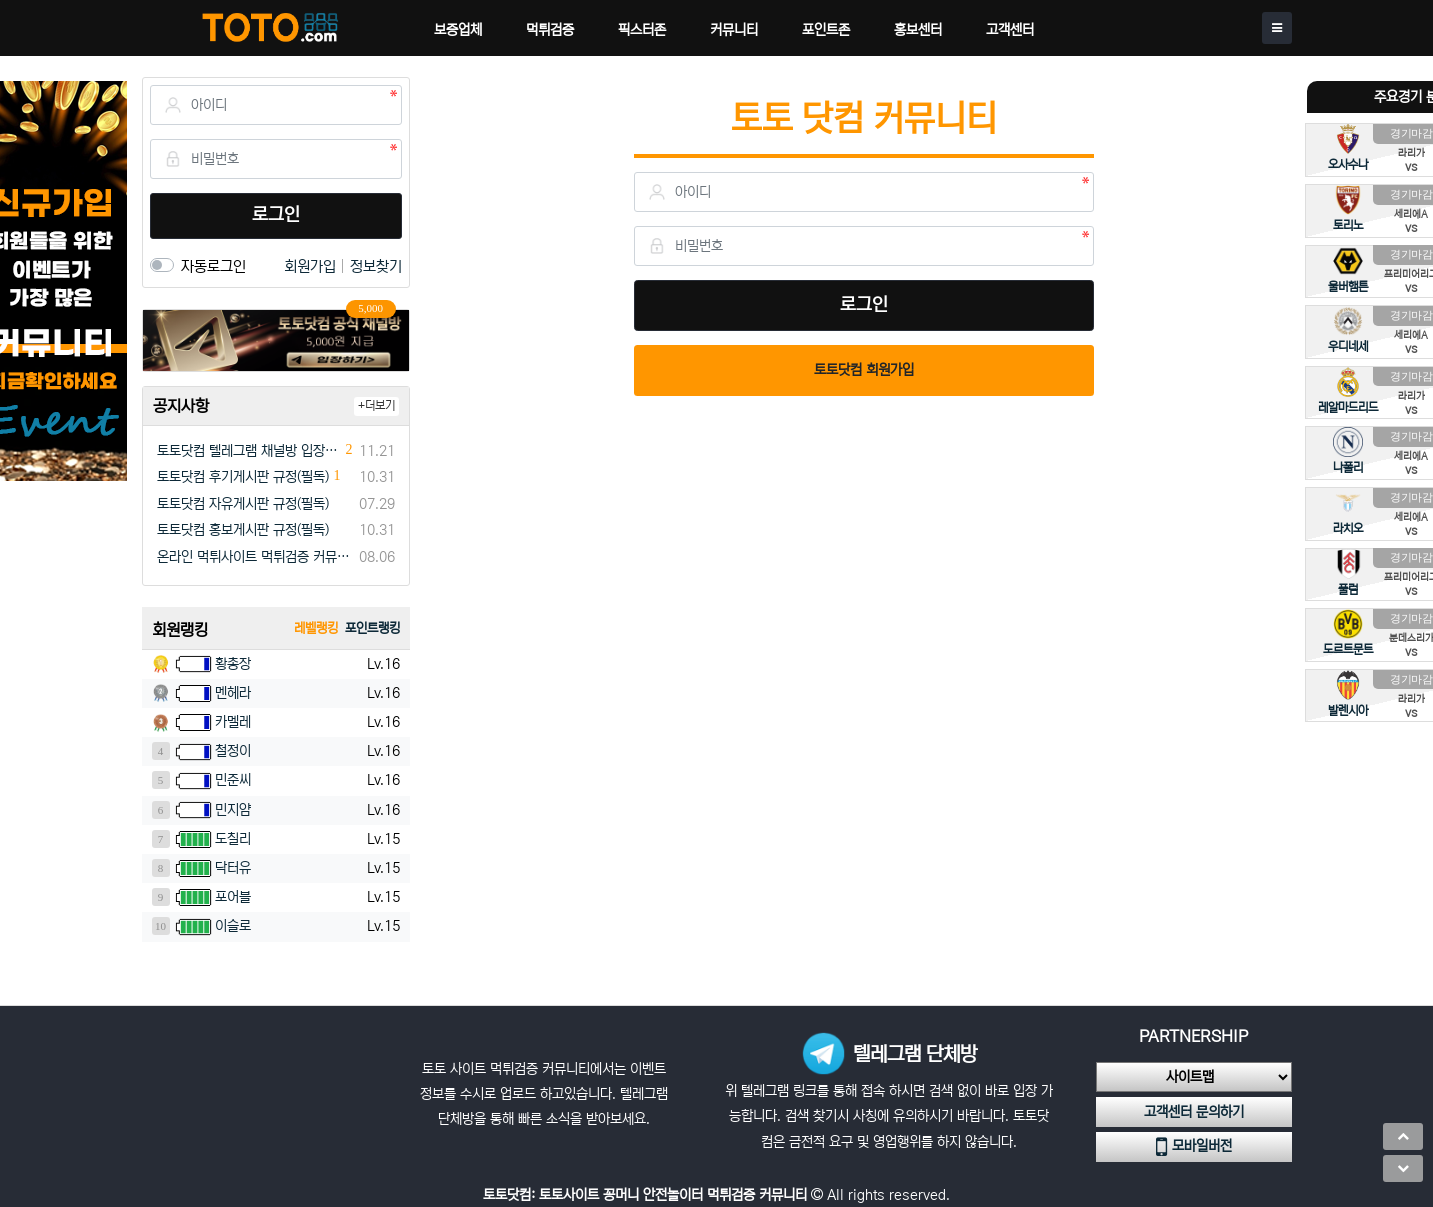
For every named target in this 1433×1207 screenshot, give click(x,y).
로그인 (276, 215)
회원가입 (312, 266)
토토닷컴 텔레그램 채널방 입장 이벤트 (249, 451)
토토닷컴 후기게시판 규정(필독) (243, 477)
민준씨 (233, 780)
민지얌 (233, 810)
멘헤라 (233, 693)
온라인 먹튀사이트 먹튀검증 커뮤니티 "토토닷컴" (254, 557)
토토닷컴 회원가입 (864, 370)
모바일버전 (1194, 1147)
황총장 (233, 664)
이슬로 (233, 926)
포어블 (233, 897)
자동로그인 (213, 266)
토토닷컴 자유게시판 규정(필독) (243, 504)
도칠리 (233, 839)
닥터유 (233, 868)
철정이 (233, 751)
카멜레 (233, 722)
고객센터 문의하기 (1194, 1112)
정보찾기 (376, 266)
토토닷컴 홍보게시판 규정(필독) (243, 530)
